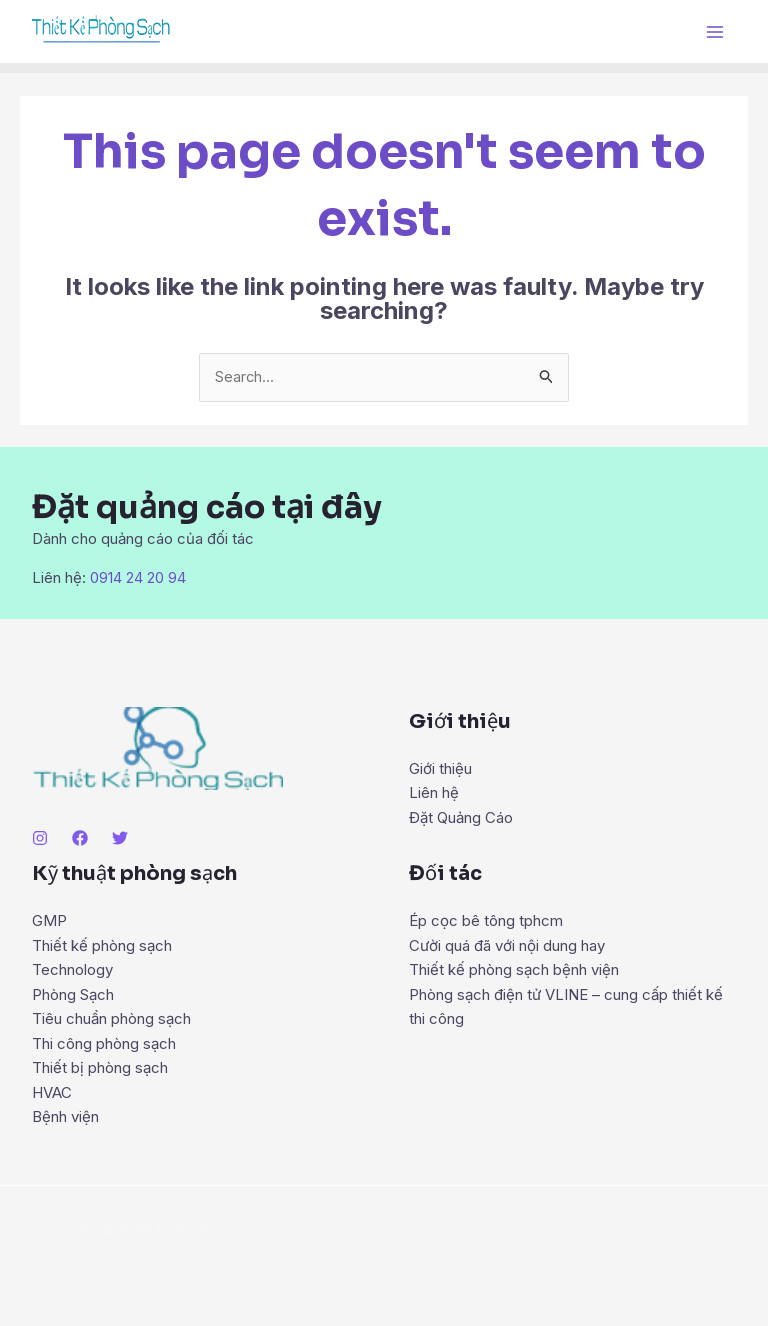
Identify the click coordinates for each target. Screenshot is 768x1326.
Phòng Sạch (73, 993)
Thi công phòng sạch (104, 1041)
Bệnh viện (65, 1113)
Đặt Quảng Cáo (461, 816)
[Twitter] (120, 838)
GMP (49, 921)
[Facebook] (80, 838)
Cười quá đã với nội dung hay (507, 945)
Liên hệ (434, 792)
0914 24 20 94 (138, 578)
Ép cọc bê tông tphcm (486, 921)
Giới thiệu (440, 768)
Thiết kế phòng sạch (102, 945)
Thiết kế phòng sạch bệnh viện (514, 969)
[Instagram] (40, 838)
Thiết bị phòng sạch (100, 1065)
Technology (72, 969)
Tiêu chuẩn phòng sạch (111, 1017)
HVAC (52, 1089)
